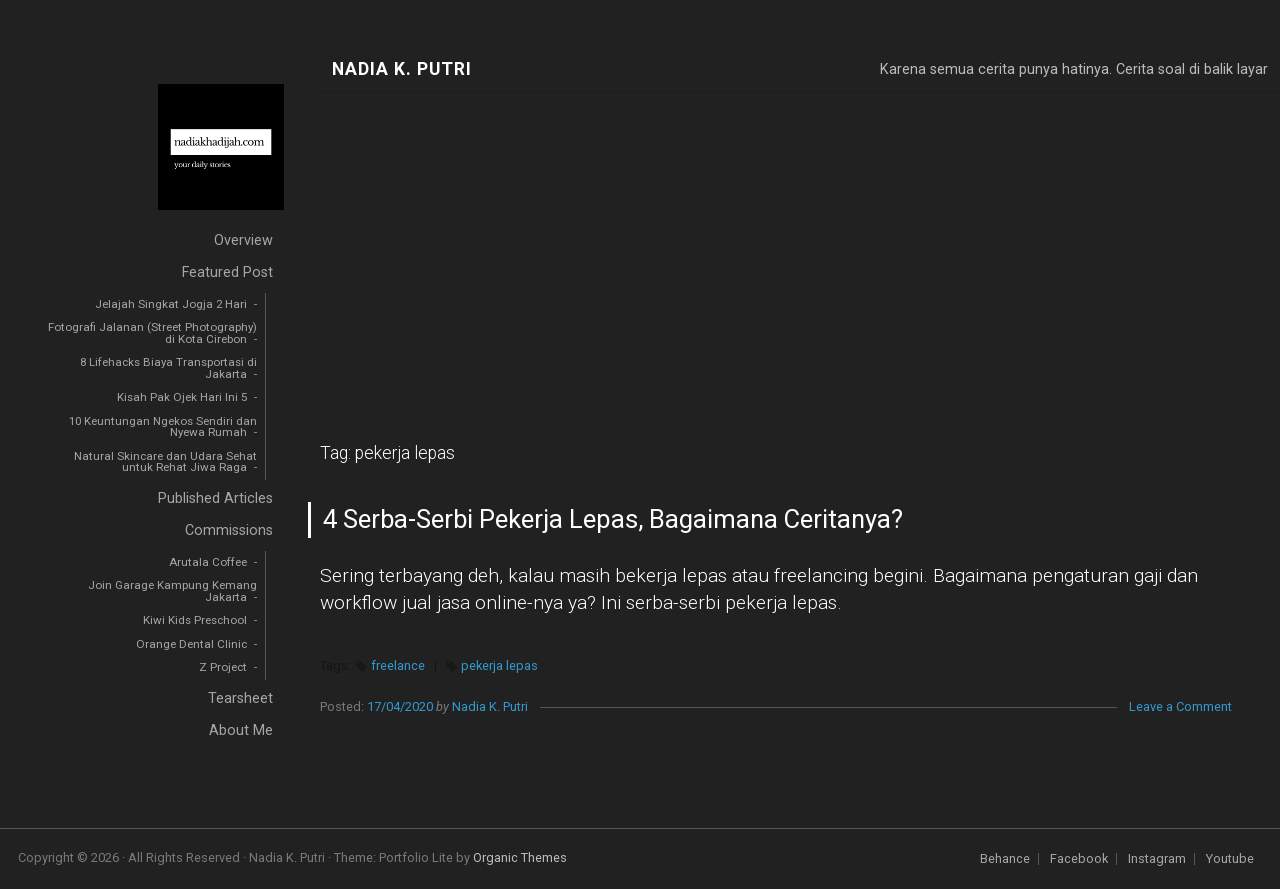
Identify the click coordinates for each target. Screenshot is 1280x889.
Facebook (1079, 859)
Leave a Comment (1180, 706)
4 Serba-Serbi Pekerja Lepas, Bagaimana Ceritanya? (613, 519)
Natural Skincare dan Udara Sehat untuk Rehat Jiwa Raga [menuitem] (165, 462)
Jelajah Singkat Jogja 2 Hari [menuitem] (171, 304)
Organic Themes (520, 857)
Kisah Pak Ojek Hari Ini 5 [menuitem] (182, 397)
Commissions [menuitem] (229, 530)
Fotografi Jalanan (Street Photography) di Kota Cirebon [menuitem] (152, 333)
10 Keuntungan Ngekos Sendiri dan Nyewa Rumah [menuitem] (163, 427)
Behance (1005, 859)
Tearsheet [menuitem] (240, 698)
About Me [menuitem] (241, 730)
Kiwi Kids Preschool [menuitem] (195, 620)
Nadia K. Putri (402, 69)
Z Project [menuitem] (223, 667)
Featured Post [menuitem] (227, 272)
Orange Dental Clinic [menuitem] (191, 644)
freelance (398, 665)
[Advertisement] (800, 243)
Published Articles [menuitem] (215, 498)
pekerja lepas (499, 665)
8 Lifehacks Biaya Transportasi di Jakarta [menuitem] (168, 368)
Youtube (1230, 859)
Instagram (1157, 859)
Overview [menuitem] (243, 240)
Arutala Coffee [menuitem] (208, 562)
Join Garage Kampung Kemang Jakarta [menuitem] (172, 591)
